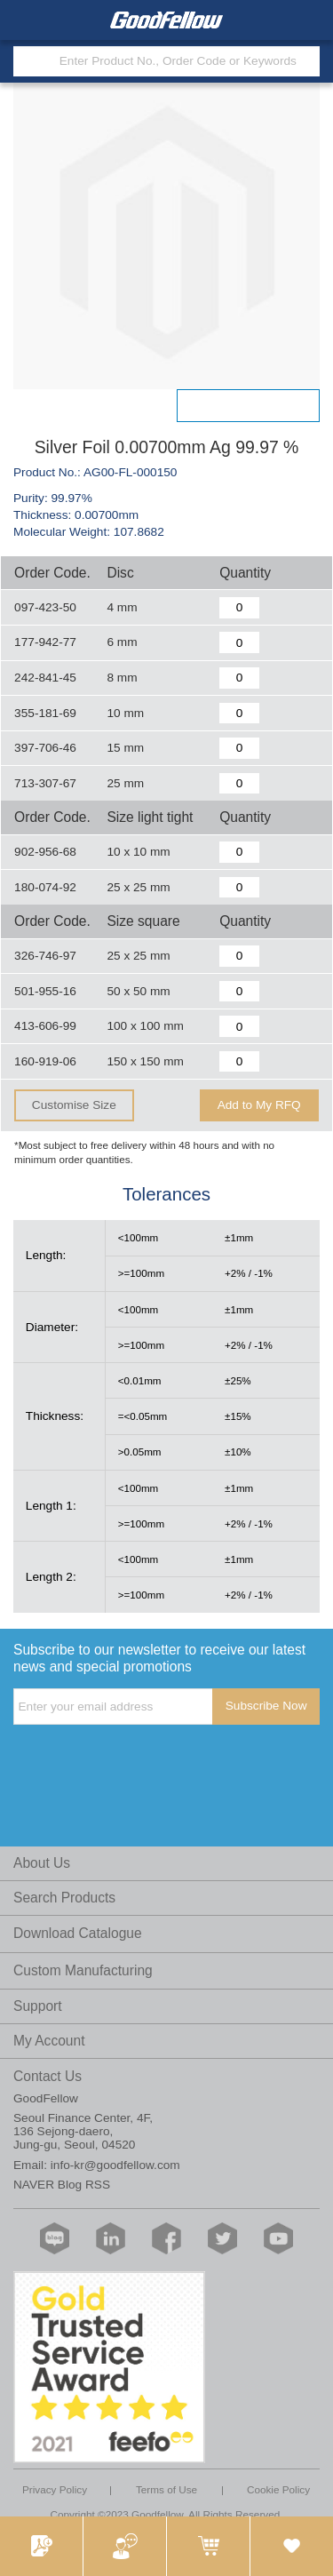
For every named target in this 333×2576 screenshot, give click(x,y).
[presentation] (148, 1761)
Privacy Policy (54, 2489)
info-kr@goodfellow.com (115, 2165)
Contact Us (47, 2076)
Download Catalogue (77, 1933)
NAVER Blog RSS (61, 2184)
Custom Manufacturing (83, 1970)
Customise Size (74, 1105)
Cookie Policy (278, 2489)
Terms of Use (166, 2489)
